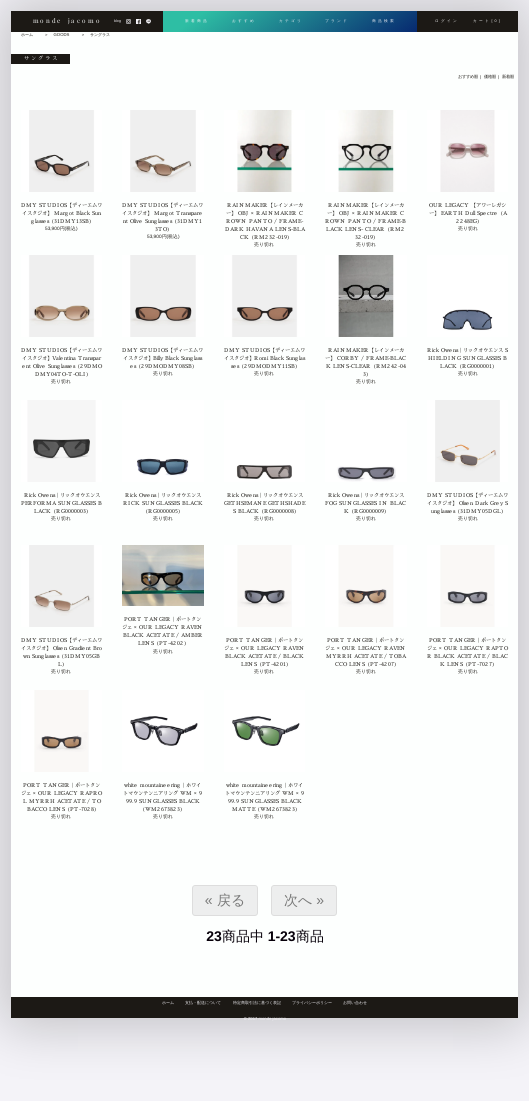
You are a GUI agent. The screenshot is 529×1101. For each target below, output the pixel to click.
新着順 (507, 76)
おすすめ (244, 21)
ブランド (337, 21)
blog (117, 21)
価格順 (489, 76)
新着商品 (197, 21)
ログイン (447, 21)
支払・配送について (203, 1002)
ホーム (168, 1002)
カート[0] (487, 21)
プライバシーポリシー (312, 1002)
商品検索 (384, 21)
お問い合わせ (355, 1002)
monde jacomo (66, 20)
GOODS (62, 34)
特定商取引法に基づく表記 (257, 1002)
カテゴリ (291, 21)
